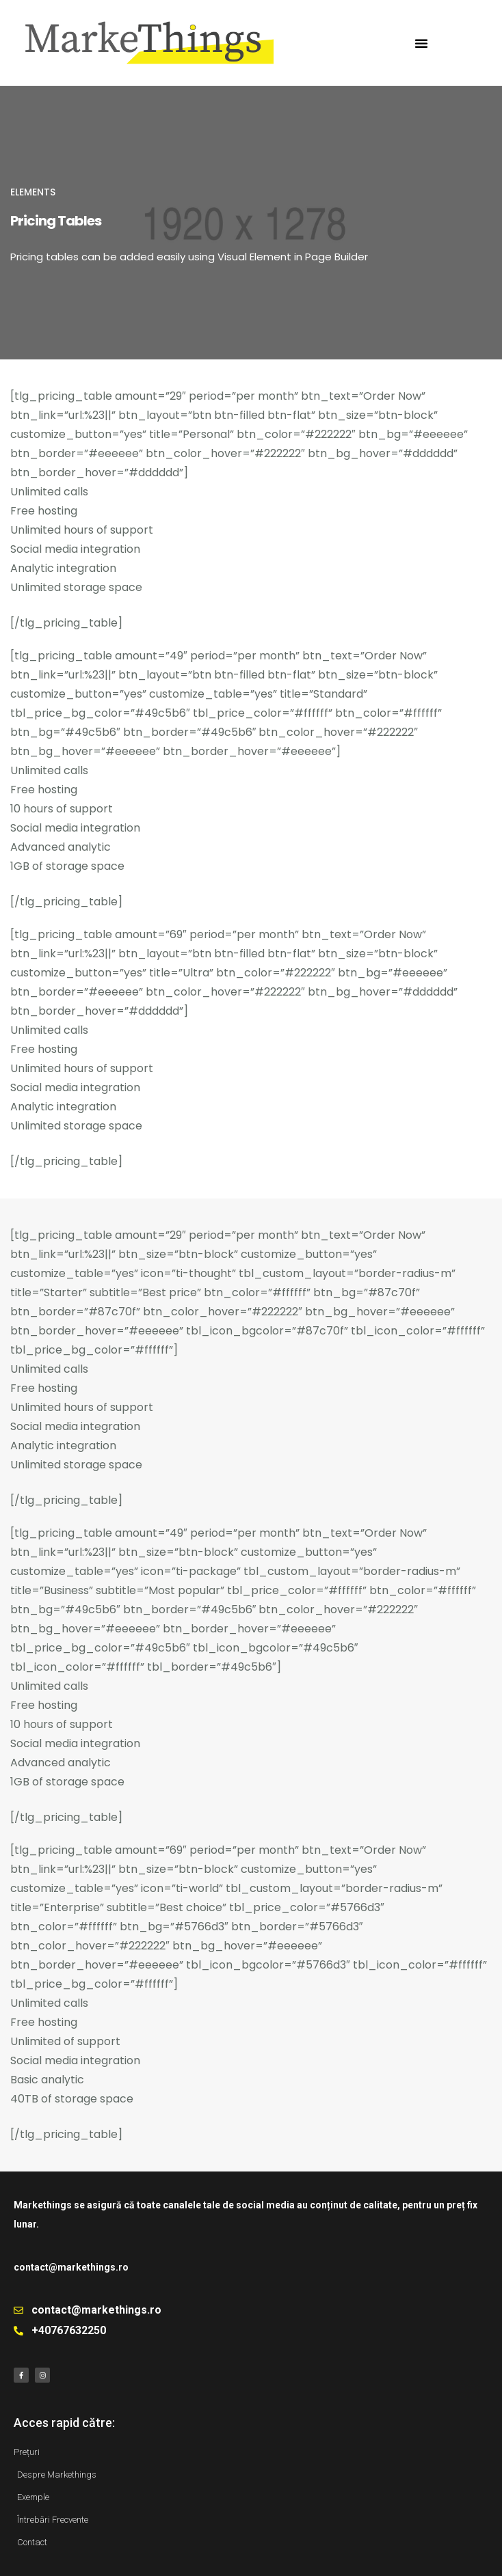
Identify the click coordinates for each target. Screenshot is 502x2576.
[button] (421, 43)
